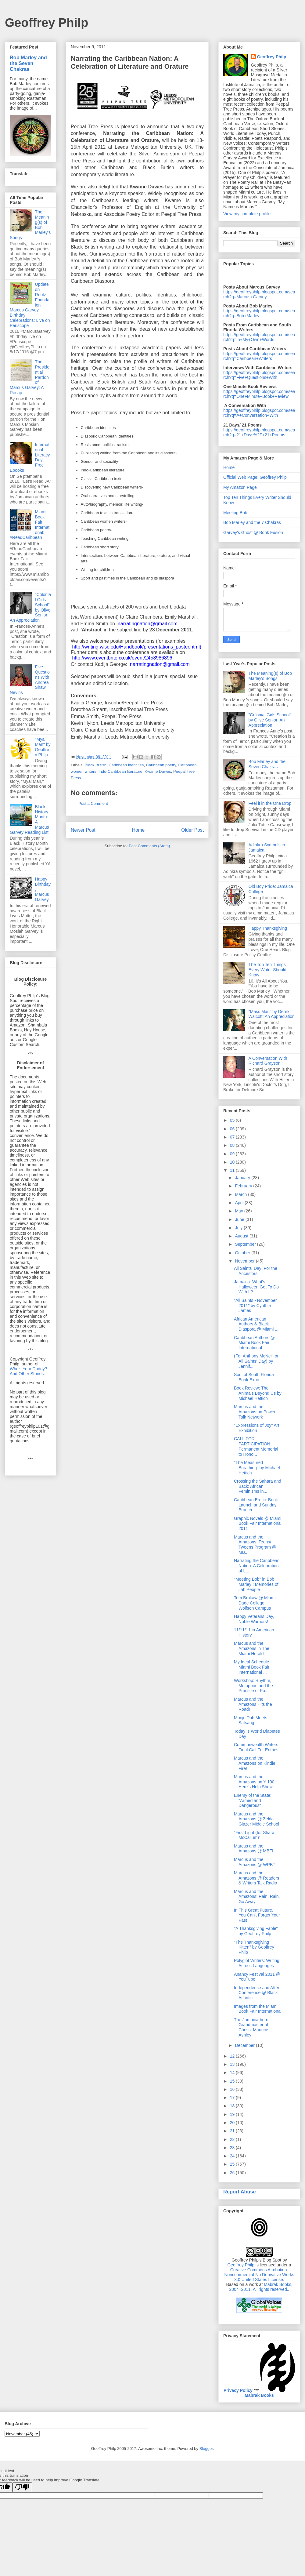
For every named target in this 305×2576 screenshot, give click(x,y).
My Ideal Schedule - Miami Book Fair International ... (253, 1667)
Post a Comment (93, 803)
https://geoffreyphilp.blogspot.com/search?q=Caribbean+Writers (259, 356)
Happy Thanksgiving (268, 928)
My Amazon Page (240, 487)
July (239, 1227)
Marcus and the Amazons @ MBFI (253, 1849)
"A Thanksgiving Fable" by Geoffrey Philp (256, 1931)
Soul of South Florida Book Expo (254, 1377)
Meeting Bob (235, 512)
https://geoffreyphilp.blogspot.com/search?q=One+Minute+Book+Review (259, 394)
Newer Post (83, 830)
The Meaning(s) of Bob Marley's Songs (270, 676)
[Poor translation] (22, 2487)
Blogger (206, 2448)
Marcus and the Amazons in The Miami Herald (251, 1648)
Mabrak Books (259, 2395)
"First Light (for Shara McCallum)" (254, 1835)
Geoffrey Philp (46, 22)
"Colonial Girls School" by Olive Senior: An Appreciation (270, 720)
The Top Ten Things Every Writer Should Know (267, 969)
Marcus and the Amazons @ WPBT (254, 1862)
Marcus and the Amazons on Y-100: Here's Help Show (254, 1781)
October (243, 1252)
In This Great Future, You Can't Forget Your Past (257, 1915)
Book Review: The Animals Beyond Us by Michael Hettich (258, 1393)
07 (233, 1137)
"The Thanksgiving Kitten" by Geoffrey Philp (254, 1947)
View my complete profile (247, 213)
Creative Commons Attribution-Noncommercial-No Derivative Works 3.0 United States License (259, 2274)
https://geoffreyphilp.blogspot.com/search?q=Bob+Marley (259, 313)
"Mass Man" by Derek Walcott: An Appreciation (272, 1014)
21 (233, 2130)
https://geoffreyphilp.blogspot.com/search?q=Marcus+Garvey (259, 294)
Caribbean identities (126, 765)
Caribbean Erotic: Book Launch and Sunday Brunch (256, 1505)
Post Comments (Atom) (149, 846)
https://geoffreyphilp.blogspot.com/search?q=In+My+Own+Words (259, 337)
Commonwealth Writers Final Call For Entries (256, 1747)
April (240, 1202)
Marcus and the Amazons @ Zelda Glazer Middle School (256, 1819)
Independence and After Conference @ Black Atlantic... (256, 1992)
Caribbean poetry (161, 765)
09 (233, 1153)
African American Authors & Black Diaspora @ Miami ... (256, 1324)
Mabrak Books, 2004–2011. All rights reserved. (260, 2287)
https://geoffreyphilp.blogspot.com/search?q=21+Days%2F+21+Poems (259, 432)
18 (233, 2105)
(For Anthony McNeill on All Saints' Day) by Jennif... (256, 1361)
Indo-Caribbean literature (120, 771)
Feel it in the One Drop (270, 803)
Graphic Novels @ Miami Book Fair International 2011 (258, 1523)
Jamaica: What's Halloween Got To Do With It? (256, 1287)
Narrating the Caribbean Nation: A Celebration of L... (256, 1565)
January (243, 1177)
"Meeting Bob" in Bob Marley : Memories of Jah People (256, 1584)
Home (138, 830)
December (245, 2045)
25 (233, 2164)
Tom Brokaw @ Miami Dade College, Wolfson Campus (254, 1603)
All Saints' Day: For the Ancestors (255, 1271)
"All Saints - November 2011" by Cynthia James (255, 1305)
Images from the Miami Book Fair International (258, 2009)
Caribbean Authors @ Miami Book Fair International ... (254, 1342)
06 (233, 1128)
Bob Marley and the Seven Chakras (28, 63)
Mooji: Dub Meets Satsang (250, 1720)
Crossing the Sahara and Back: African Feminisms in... (257, 1486)
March (241, 1194)
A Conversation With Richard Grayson (268, 1061)
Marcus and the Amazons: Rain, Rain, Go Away (257, 1896)
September (246, 1244)
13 (233, 2064)
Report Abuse (239, 2191)
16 (233, 2089)
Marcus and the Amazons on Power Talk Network (254, 1411)
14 (233, 2072)
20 (233, 2122)
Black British (96, 765)
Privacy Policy (238, 2390)
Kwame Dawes (158, 771)
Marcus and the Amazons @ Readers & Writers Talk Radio (256, 1878)
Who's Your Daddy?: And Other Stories (29, 1371)
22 (233, 2139)
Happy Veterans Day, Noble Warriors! (254, 1619)
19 (233, 2114)
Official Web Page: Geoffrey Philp (255, 477)
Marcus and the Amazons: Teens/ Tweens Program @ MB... (255, 1545)
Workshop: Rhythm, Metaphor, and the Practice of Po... (253, 1685)
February (244, 1185)
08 (233, 1145)
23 (233, 2147)
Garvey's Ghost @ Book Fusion (253, 532)
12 (233, 2056)
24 (233, 2155)
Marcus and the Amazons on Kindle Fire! (254, 1763)
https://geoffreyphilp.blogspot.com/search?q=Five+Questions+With (259, 375)
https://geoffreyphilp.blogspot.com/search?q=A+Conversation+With (259, 413)
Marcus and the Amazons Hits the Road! (253, 1704)
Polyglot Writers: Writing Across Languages (256, 1963)
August (242, 1236)
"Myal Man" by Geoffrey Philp (43, 747)
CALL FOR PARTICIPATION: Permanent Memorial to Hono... (256, 1446)
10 (233, 1162)
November (245, 1261)
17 (233, 2097)
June (240, 1219)
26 (233, 2172)
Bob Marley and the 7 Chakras (252, 522)
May (239, 1210)
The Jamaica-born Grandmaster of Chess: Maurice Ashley (251, 2027)
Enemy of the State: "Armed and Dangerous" (252, 1800)
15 (233, 2081)
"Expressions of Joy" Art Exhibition (256, 1428)
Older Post (192, 830)
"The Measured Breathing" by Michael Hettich (257, 1467)
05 (233, 1120)
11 (233, 1170)
